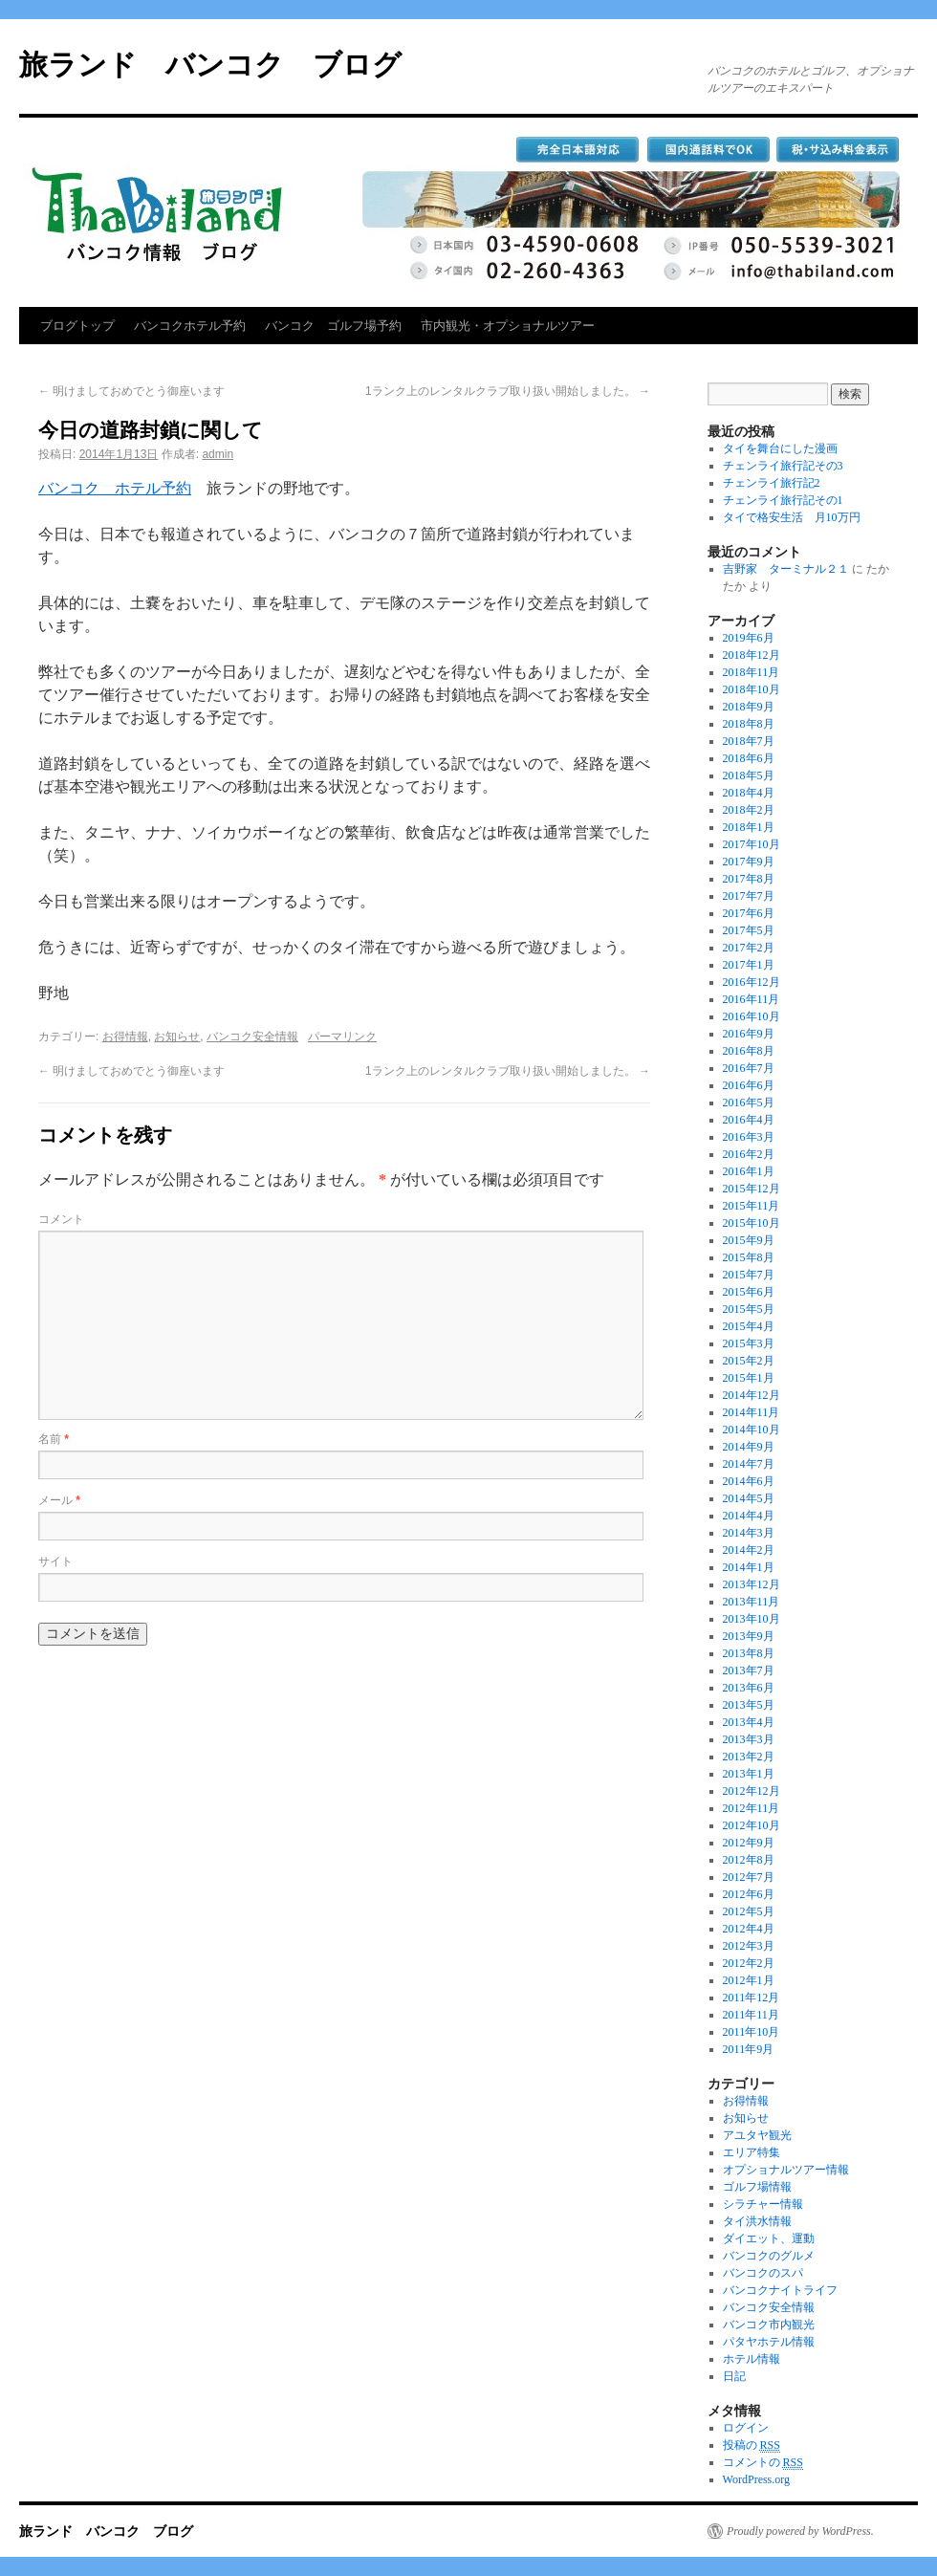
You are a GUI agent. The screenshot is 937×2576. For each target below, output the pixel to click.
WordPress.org (756, 2479)
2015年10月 (751, 1223)
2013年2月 (748, 1756)
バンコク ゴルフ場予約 (333, 325)
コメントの (763, 2463)
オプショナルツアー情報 (786, 2169)
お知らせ (177, 1036)
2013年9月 (748, 1636)
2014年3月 (748, 1532)
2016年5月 (748, 1102)
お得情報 (125, 1036)
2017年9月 (748, 861)
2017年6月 (748, 913)
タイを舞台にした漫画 (780, 448)
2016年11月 (751, 999)
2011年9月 (748, 2049)
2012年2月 (748, 1963)
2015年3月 (748, 1343)
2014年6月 (748, 1481)
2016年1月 (748, 1171)
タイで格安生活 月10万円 (792, 517)
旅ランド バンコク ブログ (210, 64)
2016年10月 (751, 1016)
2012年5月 (748, 1911)
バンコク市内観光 (769, 2324)
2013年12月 (751, 1584)
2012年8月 (748, 1860)
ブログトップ (77, 325)
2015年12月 (751, 1188)
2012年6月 (748, 1894)
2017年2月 (748, 947)
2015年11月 (751, 1205)
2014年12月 (751, 1395)
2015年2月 (748, 1360)
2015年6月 (748, 1292)
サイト (55, 1561)
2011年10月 (751, 2032)
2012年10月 (751, 1825)
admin (217, 454)
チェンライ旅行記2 (771, 483)
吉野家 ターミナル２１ (786, 569)
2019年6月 (748, 637)
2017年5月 (748, 930)
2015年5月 (748, 1309)
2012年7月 (748, 1877)
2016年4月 (748, 1119)
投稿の (751, 2445)
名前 (53, 1439)
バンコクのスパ (763, 2273)
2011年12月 (751, 1997)
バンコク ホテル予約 (114, 488)
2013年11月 (751, 1601)
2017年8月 (748, 878)
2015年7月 (748, 1274)
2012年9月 (748, 1842)
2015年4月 (748, 1326)
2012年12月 (751, 1791)
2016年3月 (748, 1137)
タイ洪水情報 (757, 2221)
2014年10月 (751, 1429)
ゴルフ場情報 (757, 2187)
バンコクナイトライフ (780, 2290)
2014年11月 (751, 1412)
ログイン (746, 2427)
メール (59, 1500)
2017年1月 (748, 964)
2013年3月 (748, 1739)
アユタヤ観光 (757, 2135)
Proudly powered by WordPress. (800, 2531)
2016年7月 (748, 1068)
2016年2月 (748, 1154)
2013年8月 (748, 1653)
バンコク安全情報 (252, 1036)
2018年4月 (748, 792)
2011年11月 (751, 2014)
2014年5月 (748, 1498)
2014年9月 (748, 1446)
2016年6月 (748, 1085)
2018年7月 (748, 741)
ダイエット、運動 (769, 2238)
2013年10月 (751, 1619)
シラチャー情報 (763, 2204)
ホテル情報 (751, 2359)
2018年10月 (751, 689)
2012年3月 (748, 1946)
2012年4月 (748, 1928)
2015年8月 (748, 1257)
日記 (734, 2376)
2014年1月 (748, 1567)
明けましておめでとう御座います (131, 391)
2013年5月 (748, 1705)
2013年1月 (748, 1773)
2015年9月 (748, 1240)
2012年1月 (748, 1980)
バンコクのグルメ (769, 2255)
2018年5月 (748, 775)
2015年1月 (748, 1378)
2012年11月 (751, 1808)
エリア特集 (751, 2152)
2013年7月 (748, 1670)
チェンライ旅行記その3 (783, 465)
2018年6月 (748, 758)
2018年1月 (748, 827)
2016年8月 (748, 1051)
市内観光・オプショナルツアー (508, 325)
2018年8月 (748, 724)
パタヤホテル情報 (769, 2341)
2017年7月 (748, 896)
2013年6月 (748, 1687)
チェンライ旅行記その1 (783, 500)
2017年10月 (751, 844)
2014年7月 (748, 1464)
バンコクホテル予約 (190, 325)
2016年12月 (751, 982)
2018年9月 (748, 706)
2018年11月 (751, 672)
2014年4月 (748, 1515)
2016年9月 (748, 1033)
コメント (61, 1219)
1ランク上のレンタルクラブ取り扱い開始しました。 (507, 391)
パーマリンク (342, 1036)
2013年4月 (748, 1722)
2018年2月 (748, 810)
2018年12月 (751, 655)
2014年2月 (748, 1550)
